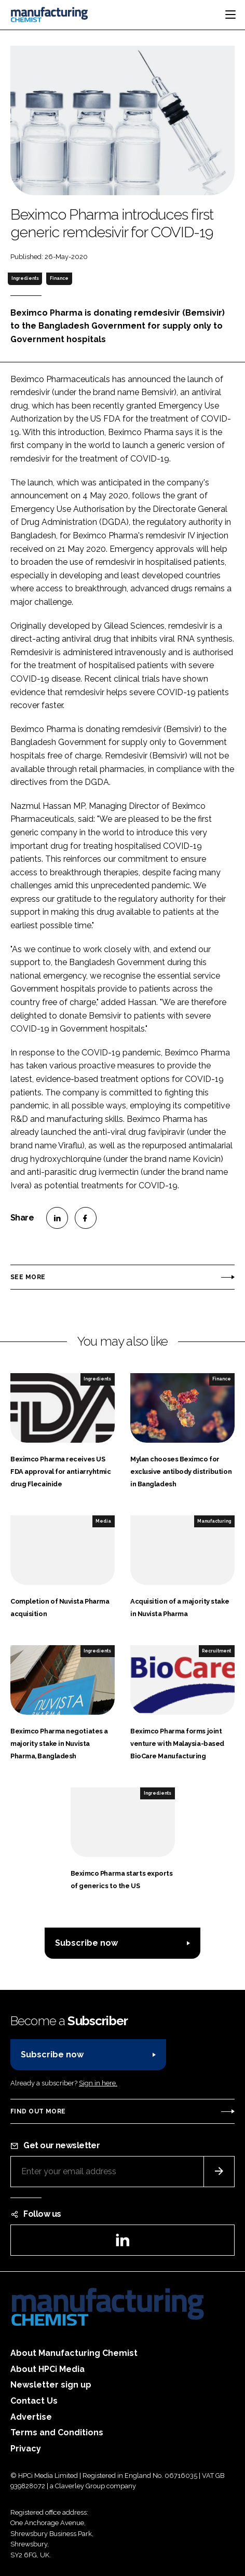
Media (103, 1521)
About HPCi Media (47, 2369)
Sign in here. (98, 2083)
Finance (59, 278)
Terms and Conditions (56, 2432)
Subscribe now (86, 1943)
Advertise (31, 2417)
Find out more (37, 2111)
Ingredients (25, 278)
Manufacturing (214, 1521)
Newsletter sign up (50, 2385)
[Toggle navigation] (230, 14)
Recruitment (216, 1650)
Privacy (25, 2448)
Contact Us (34, 2401)
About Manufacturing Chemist (74, 2353)
